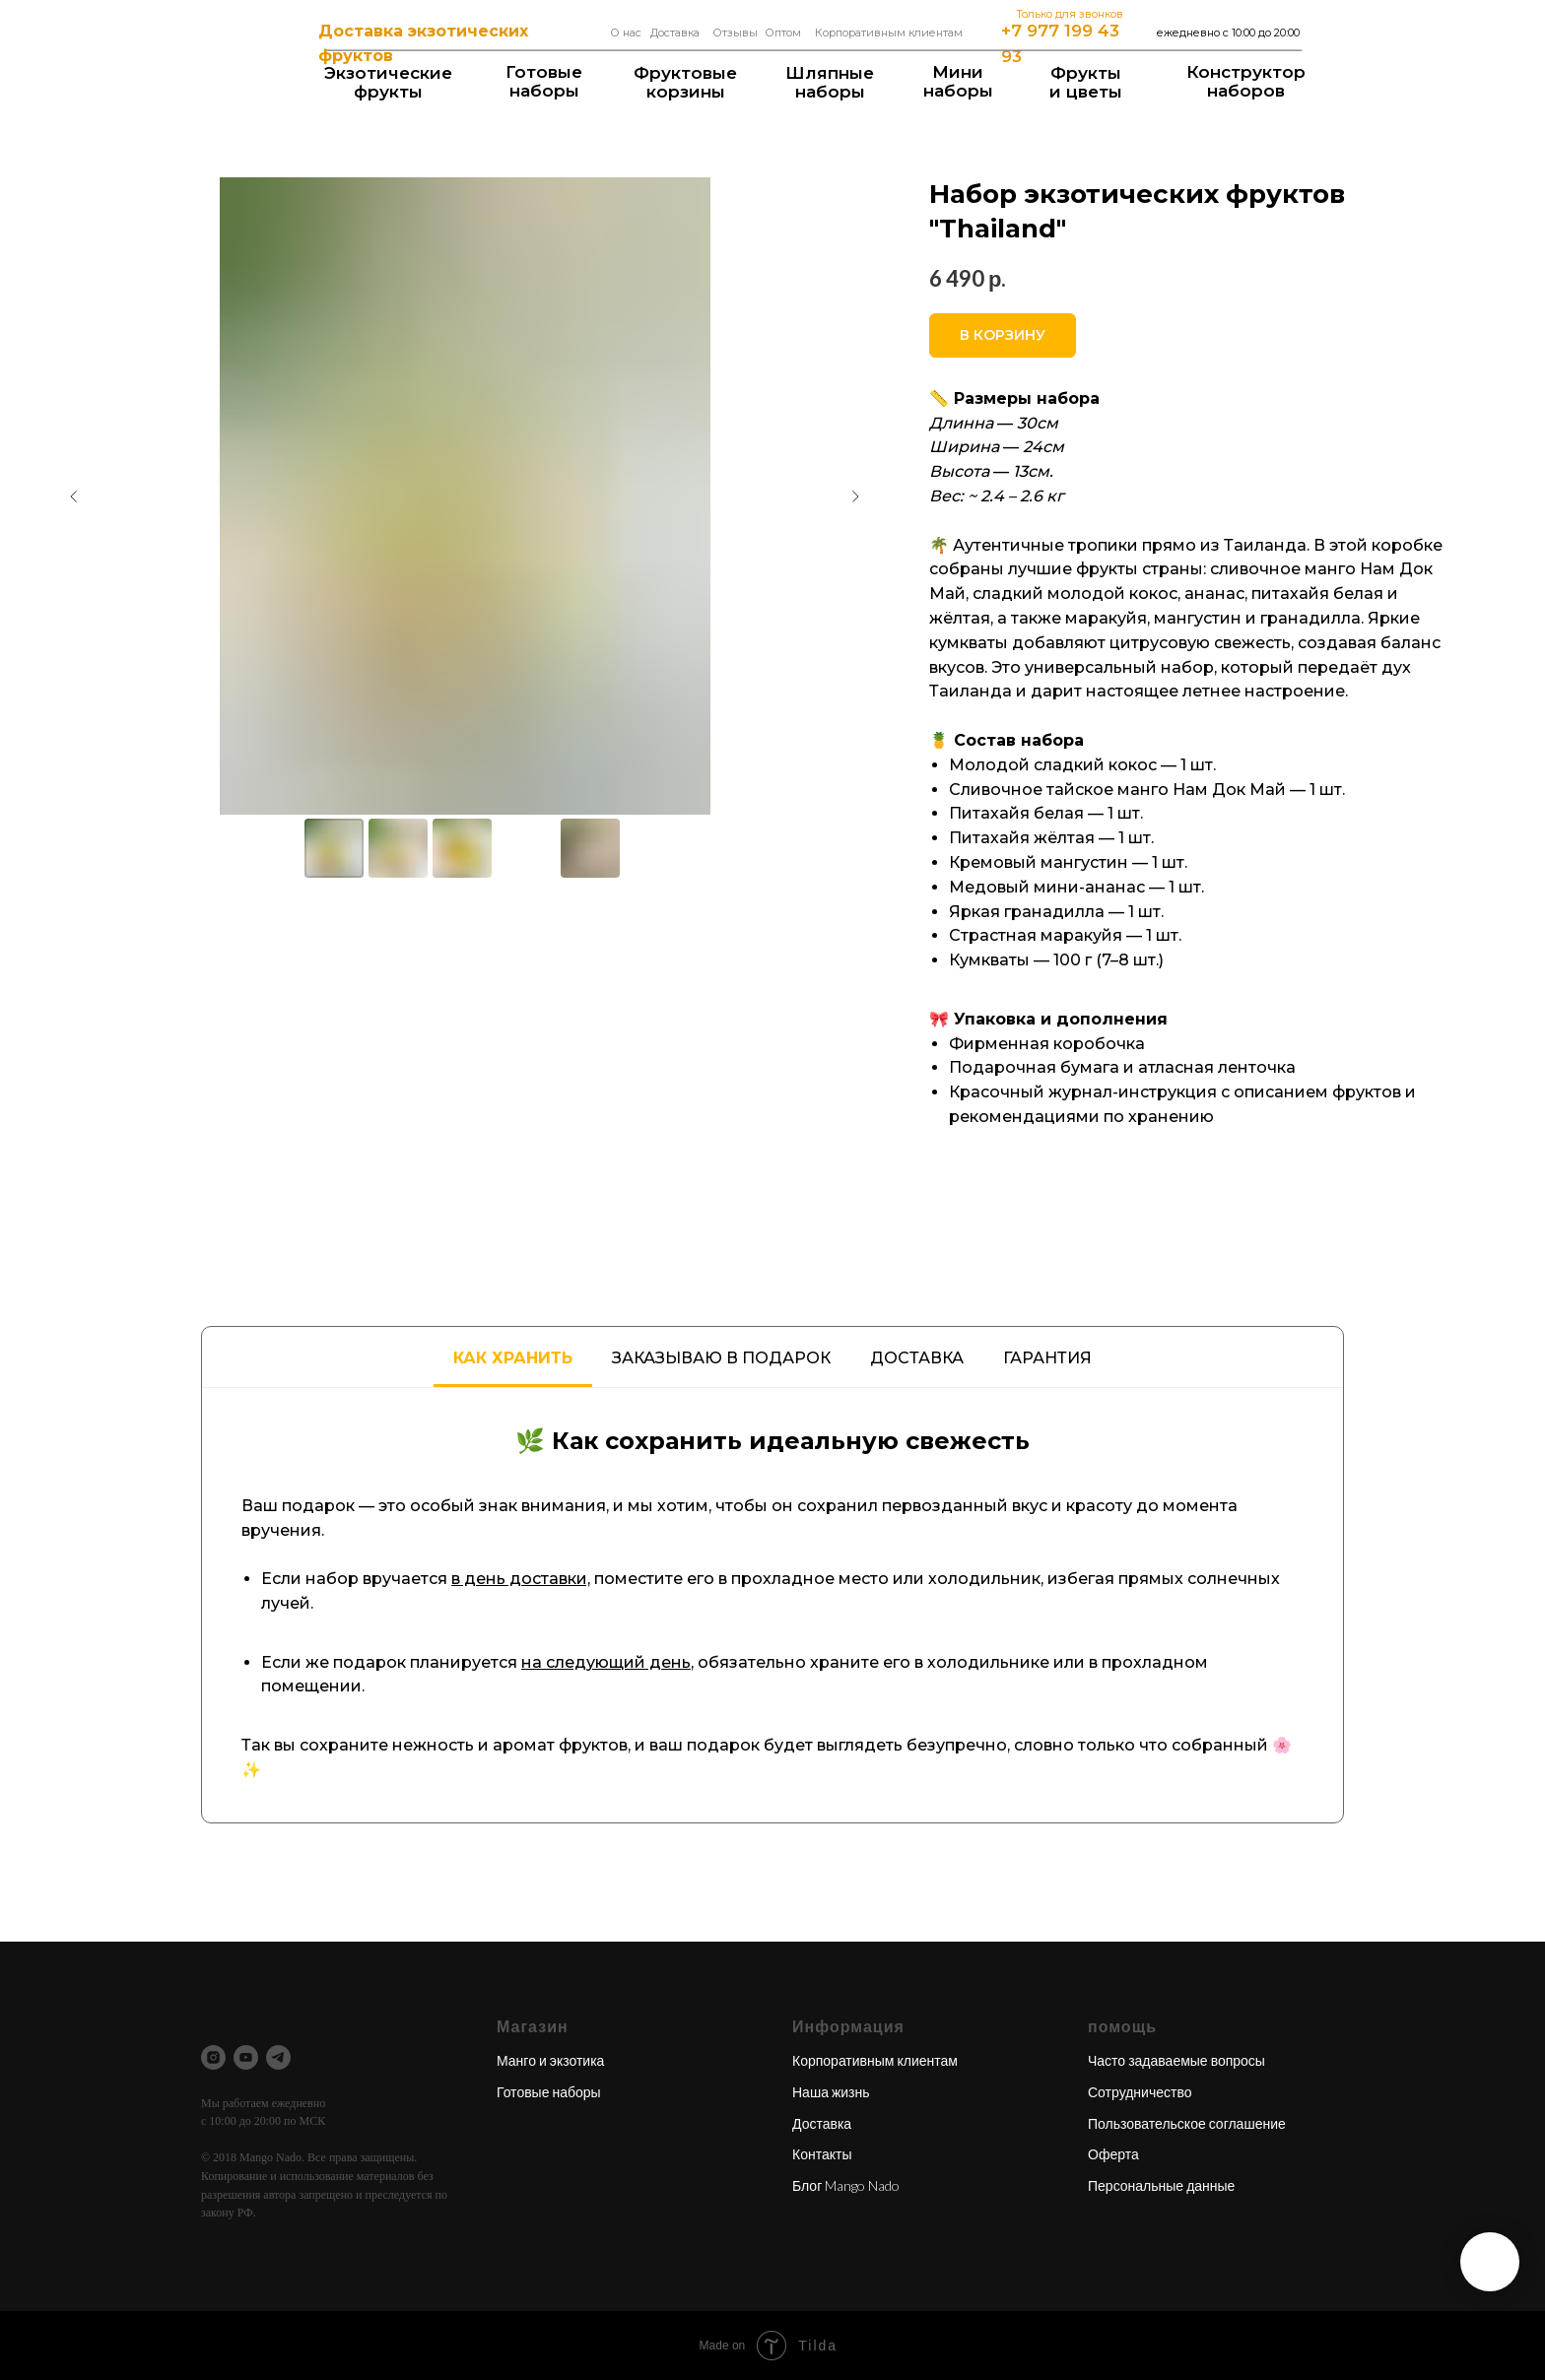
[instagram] (213, 2057)
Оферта (1113, 2154)
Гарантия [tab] (1047, 1358)
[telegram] (278, 2057)
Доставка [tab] (917, 1358)
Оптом (783, 32)
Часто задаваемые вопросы (1176, 2060)
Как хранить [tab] (512, 1358)
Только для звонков (1069, 14)
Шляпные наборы (829, 82)
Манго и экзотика (550, 2060)
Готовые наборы (543, 81)
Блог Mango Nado (846, 2185)
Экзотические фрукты (388, 82)
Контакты (821, 2154)
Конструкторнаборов (1246, 81)
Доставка (675, 32)
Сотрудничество (1139, 2091)
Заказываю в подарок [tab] (721, 1358)
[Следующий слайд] (855, 496)
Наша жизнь (831, 2091)
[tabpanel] (772, 1605)
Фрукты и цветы (1085, 82)
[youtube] (246, 2057)
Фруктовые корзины (685, 82)
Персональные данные (1161, 2185)
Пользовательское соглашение (1187, 2123)
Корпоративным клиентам (889, 32)
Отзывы (735, 32)
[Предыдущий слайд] (74, 496)
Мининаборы (958, 81)
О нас (625, 32)
